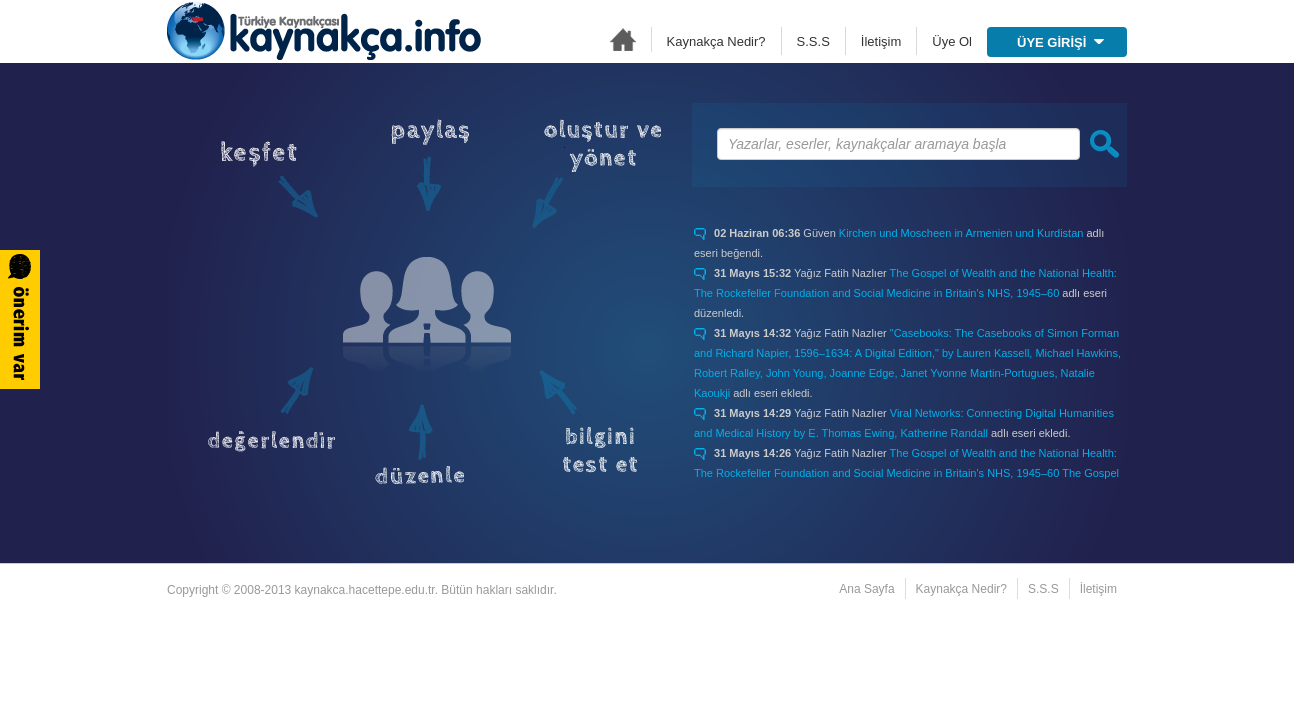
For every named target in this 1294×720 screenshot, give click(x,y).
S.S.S (813, 41)
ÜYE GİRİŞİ (1060, 42)
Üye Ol (952, 41)
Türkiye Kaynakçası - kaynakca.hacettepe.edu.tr (324, 31)
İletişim (881, 41)
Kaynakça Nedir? (716, 41)
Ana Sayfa (623, 39)
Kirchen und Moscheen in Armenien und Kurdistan (961, 233)
